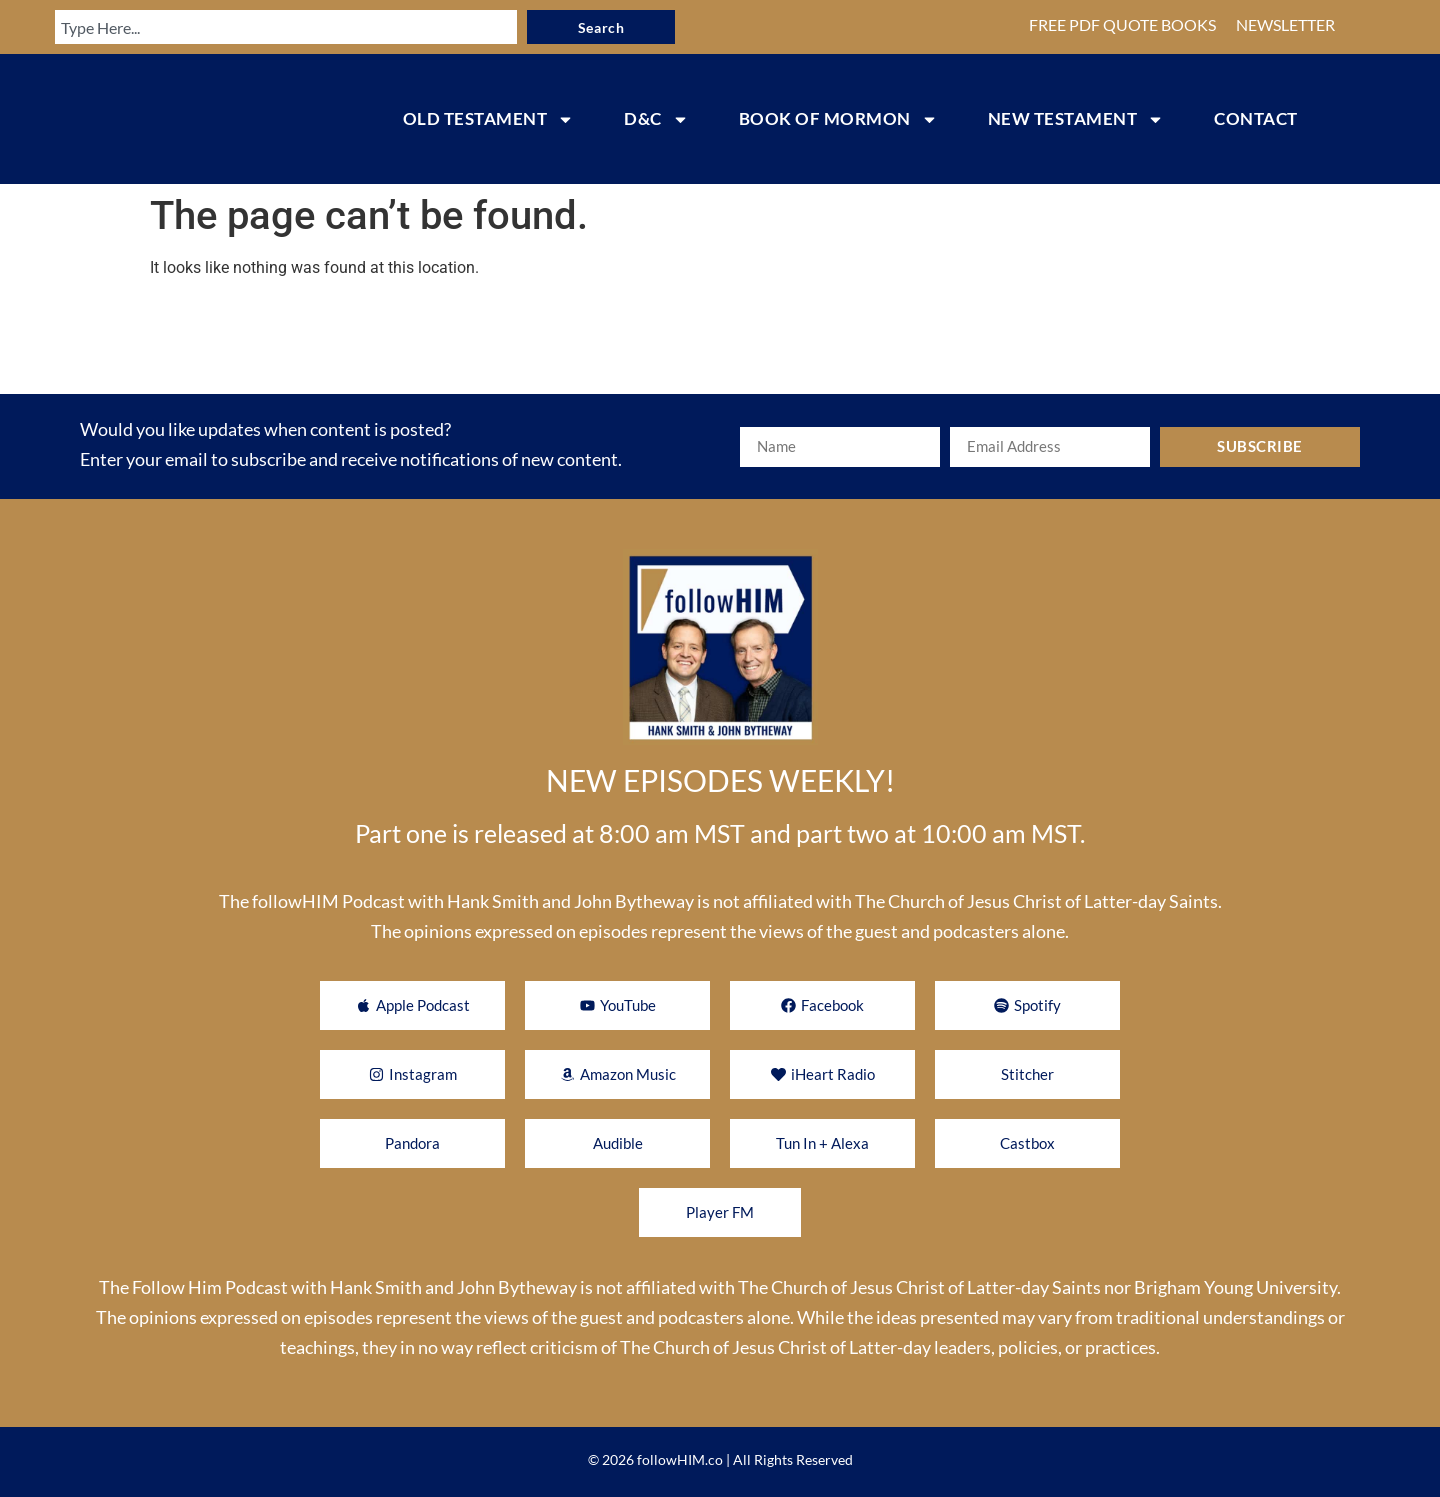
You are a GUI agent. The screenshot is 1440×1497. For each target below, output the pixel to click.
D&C (656, 119)
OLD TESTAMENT (489, 119)
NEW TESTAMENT (1076, 119)
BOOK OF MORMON (838, 119)
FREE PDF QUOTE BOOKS (1122, 24)
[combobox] (274, 27)
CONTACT (1256, 118)
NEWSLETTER (1285, 24)
